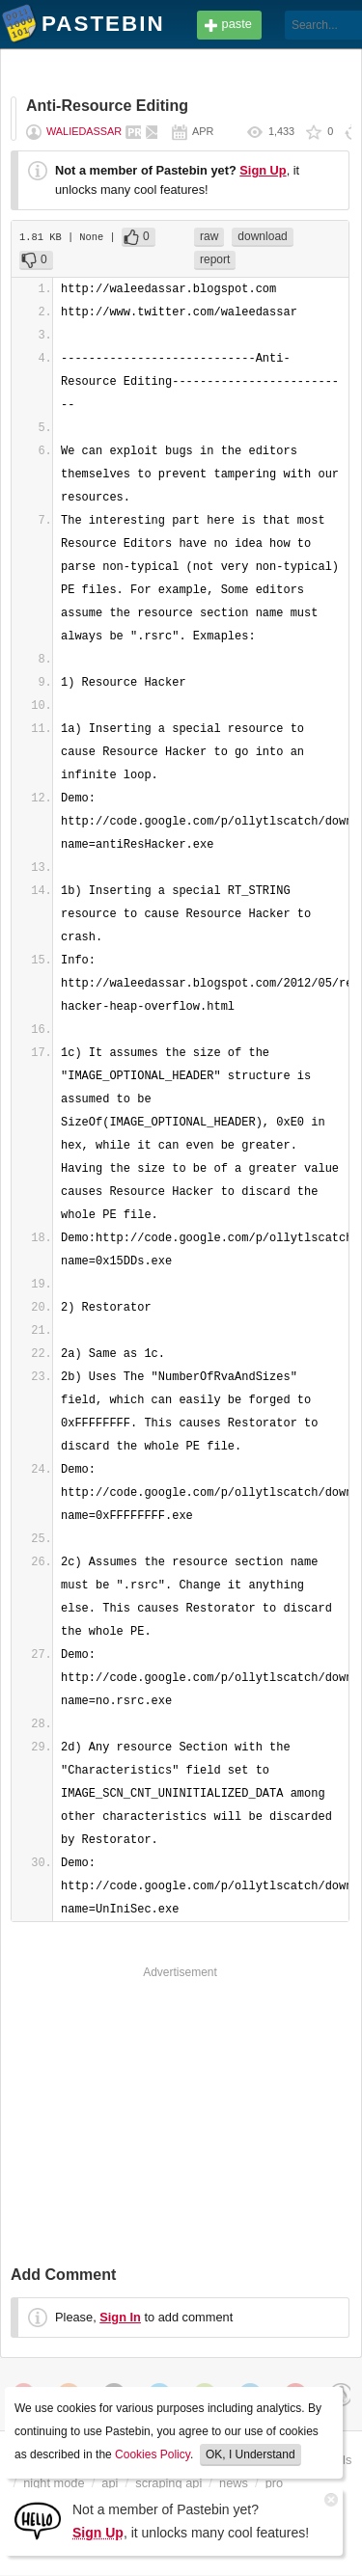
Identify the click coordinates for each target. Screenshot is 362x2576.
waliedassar (84, 131)
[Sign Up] (37, 2519)
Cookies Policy (152, 2454)
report (215, 259)
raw (209, 236)
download (262, 236)
